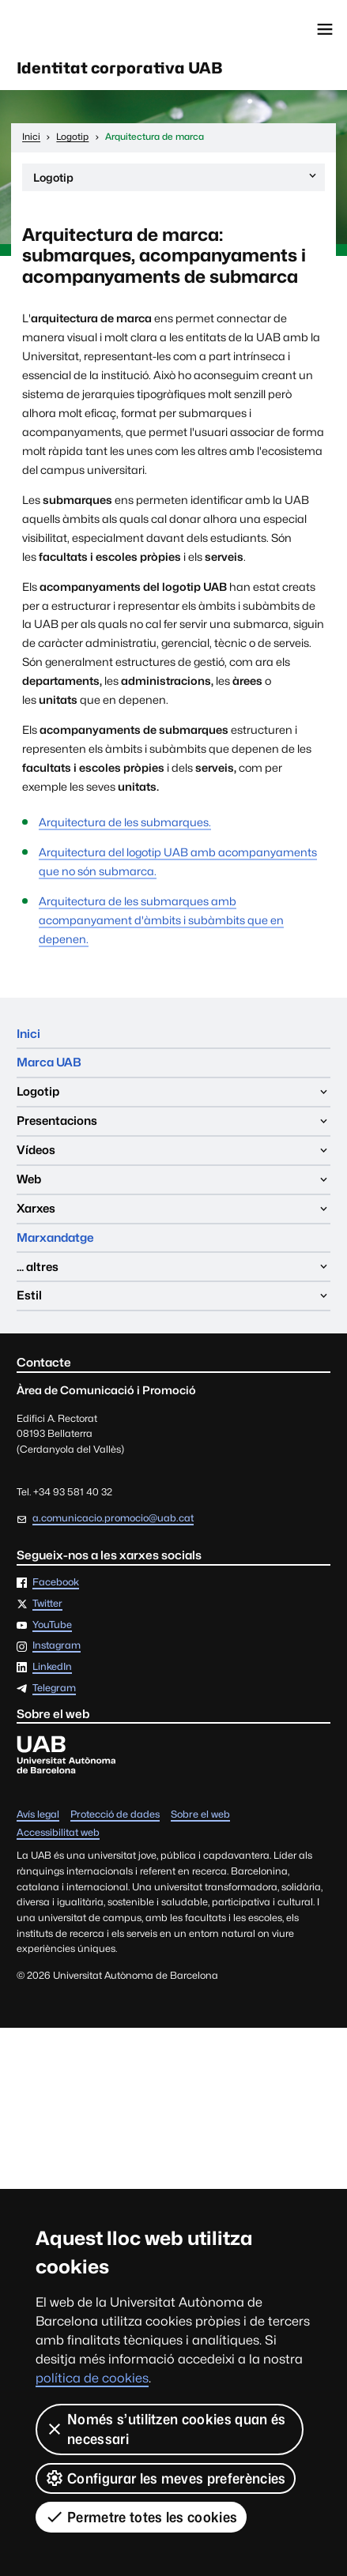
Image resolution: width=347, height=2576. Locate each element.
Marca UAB (49, 1062)
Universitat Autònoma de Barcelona (83, 29)
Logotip (175, 179)
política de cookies (92, 2378)
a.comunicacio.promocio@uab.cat (113, 1518)
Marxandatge (55, 1237)
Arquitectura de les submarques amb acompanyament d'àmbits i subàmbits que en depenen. (161, 920)
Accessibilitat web (58, 1833)
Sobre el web (200, 1815)
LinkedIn (52, 1667)
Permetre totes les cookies (141, 2516)
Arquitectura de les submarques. (125, 822)
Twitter (47, 1604)
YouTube (52, 1625)
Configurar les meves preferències (165, 2478)
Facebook (55, 1582)
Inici (28, 1033)
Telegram (54, 1688)
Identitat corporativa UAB (119, 67)
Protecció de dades (115, 1815)
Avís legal (38, 1815)
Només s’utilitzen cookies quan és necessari (165, 2429)
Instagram (56, 1646)
